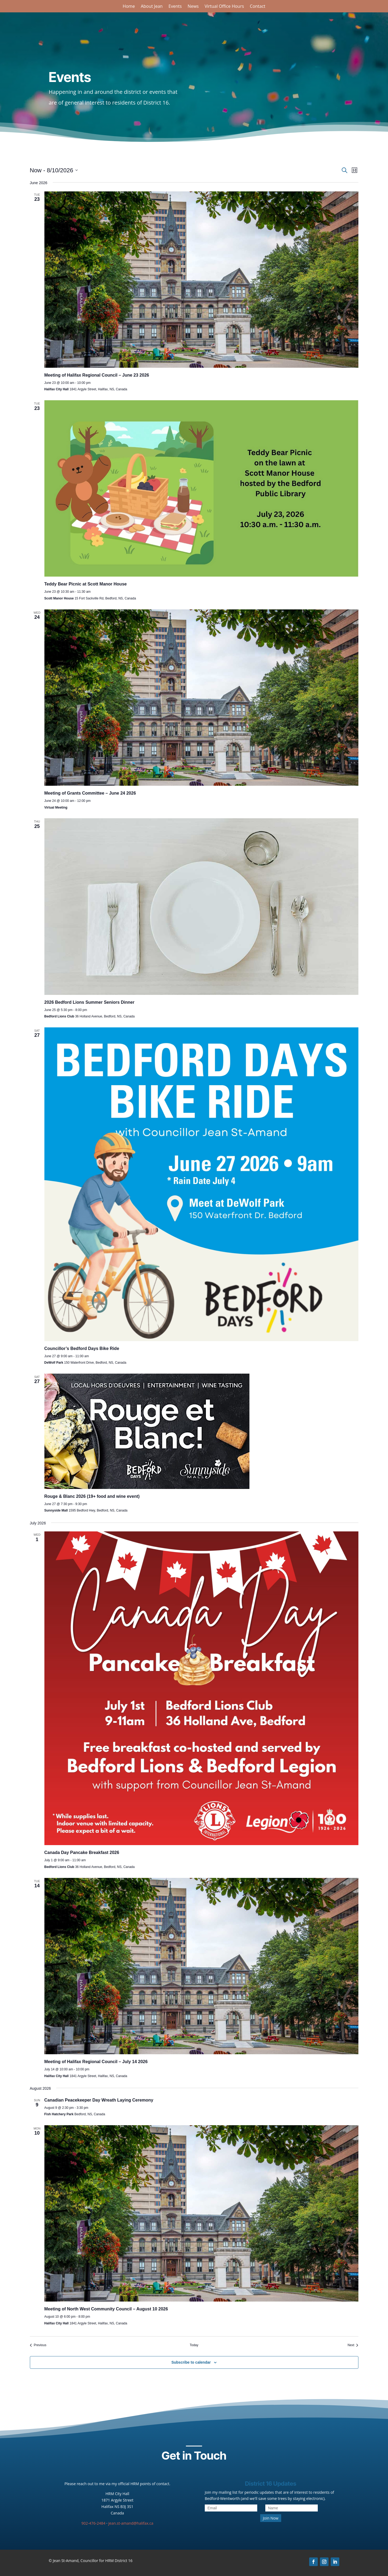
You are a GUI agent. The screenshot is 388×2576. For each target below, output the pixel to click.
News (193, 6)
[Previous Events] (38, 2345)
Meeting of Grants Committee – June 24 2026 (90, 793)
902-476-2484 (93, 2523)
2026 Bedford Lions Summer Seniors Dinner (89, 1002)
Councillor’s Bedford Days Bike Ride (81, 1348)
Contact (257, 6)
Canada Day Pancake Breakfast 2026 (81, 1852)
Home (129, 6)
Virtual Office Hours (224, 6)
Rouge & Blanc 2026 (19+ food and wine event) (92, 1496)
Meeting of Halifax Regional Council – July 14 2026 (96, 2061)
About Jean (152, 6)
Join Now (270, 2518)
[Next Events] (353, 2345)
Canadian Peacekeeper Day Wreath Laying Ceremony (98, 2100)
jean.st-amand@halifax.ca (130, 2523)
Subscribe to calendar (191, 2362)
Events (175, 6)
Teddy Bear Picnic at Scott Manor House (85, 584)
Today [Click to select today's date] (194, 2345)
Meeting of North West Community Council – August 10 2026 (106, 2309)
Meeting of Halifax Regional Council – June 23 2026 (96, 375)
